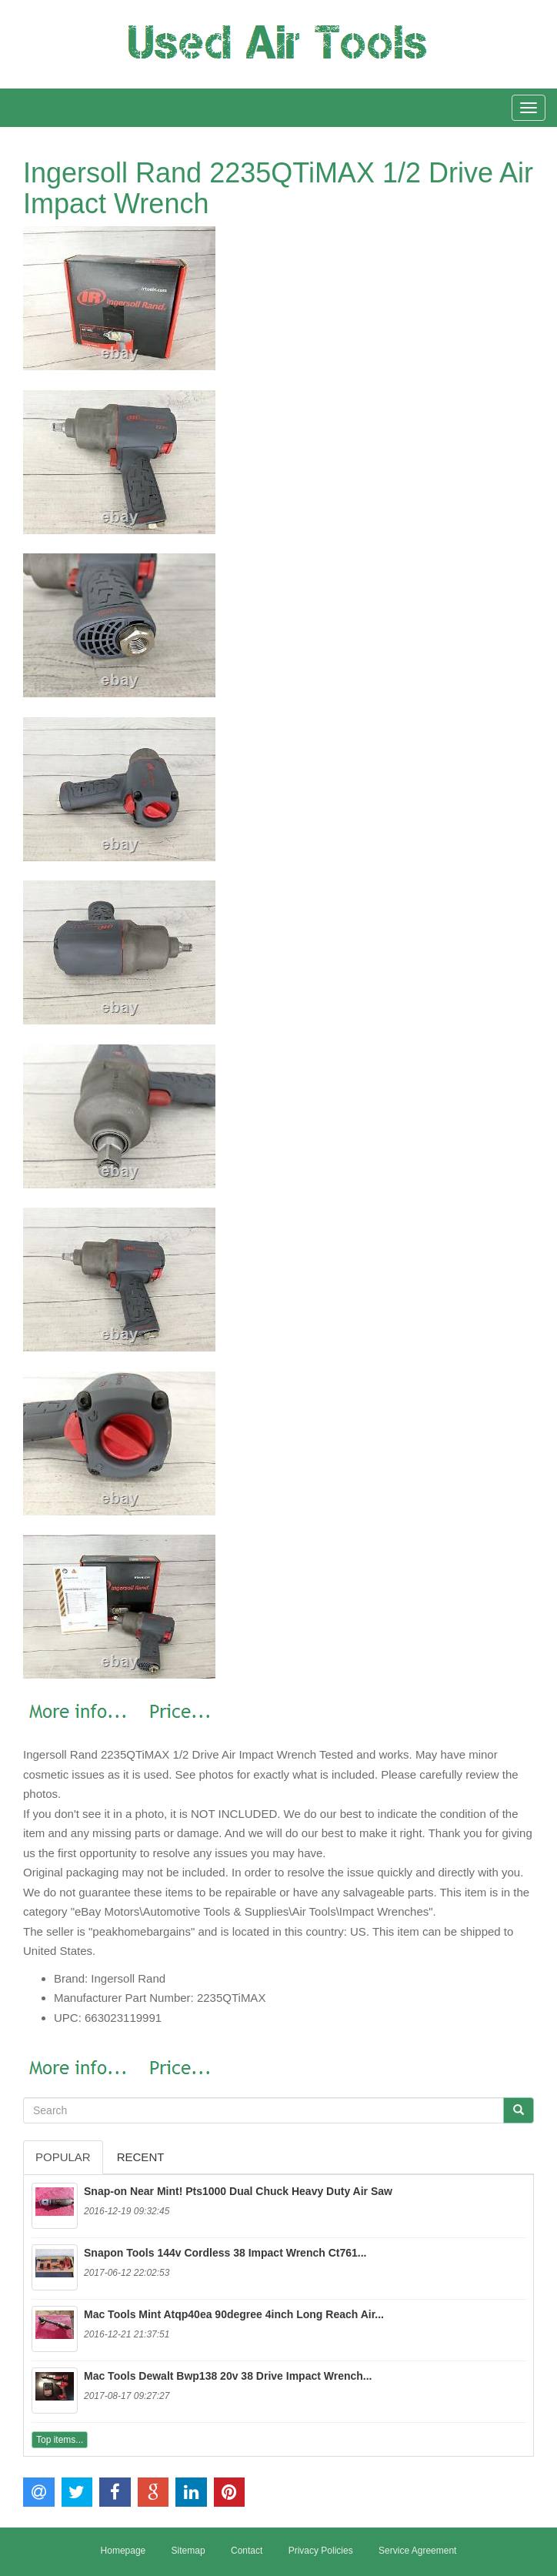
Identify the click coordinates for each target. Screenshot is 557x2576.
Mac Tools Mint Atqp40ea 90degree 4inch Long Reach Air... (234, 2314)
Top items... (59, 2439)
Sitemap (188, 2550)
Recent (141, 2156)
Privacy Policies (321, 2550)
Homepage (123, 2550)
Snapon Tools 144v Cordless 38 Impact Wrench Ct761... (225, 2253)
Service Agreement (417, 2550)
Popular (63, 2156)
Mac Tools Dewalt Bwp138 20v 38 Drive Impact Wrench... (228, 2376)
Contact (246, 2550)
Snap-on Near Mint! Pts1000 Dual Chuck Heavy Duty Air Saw (238, 2191)
